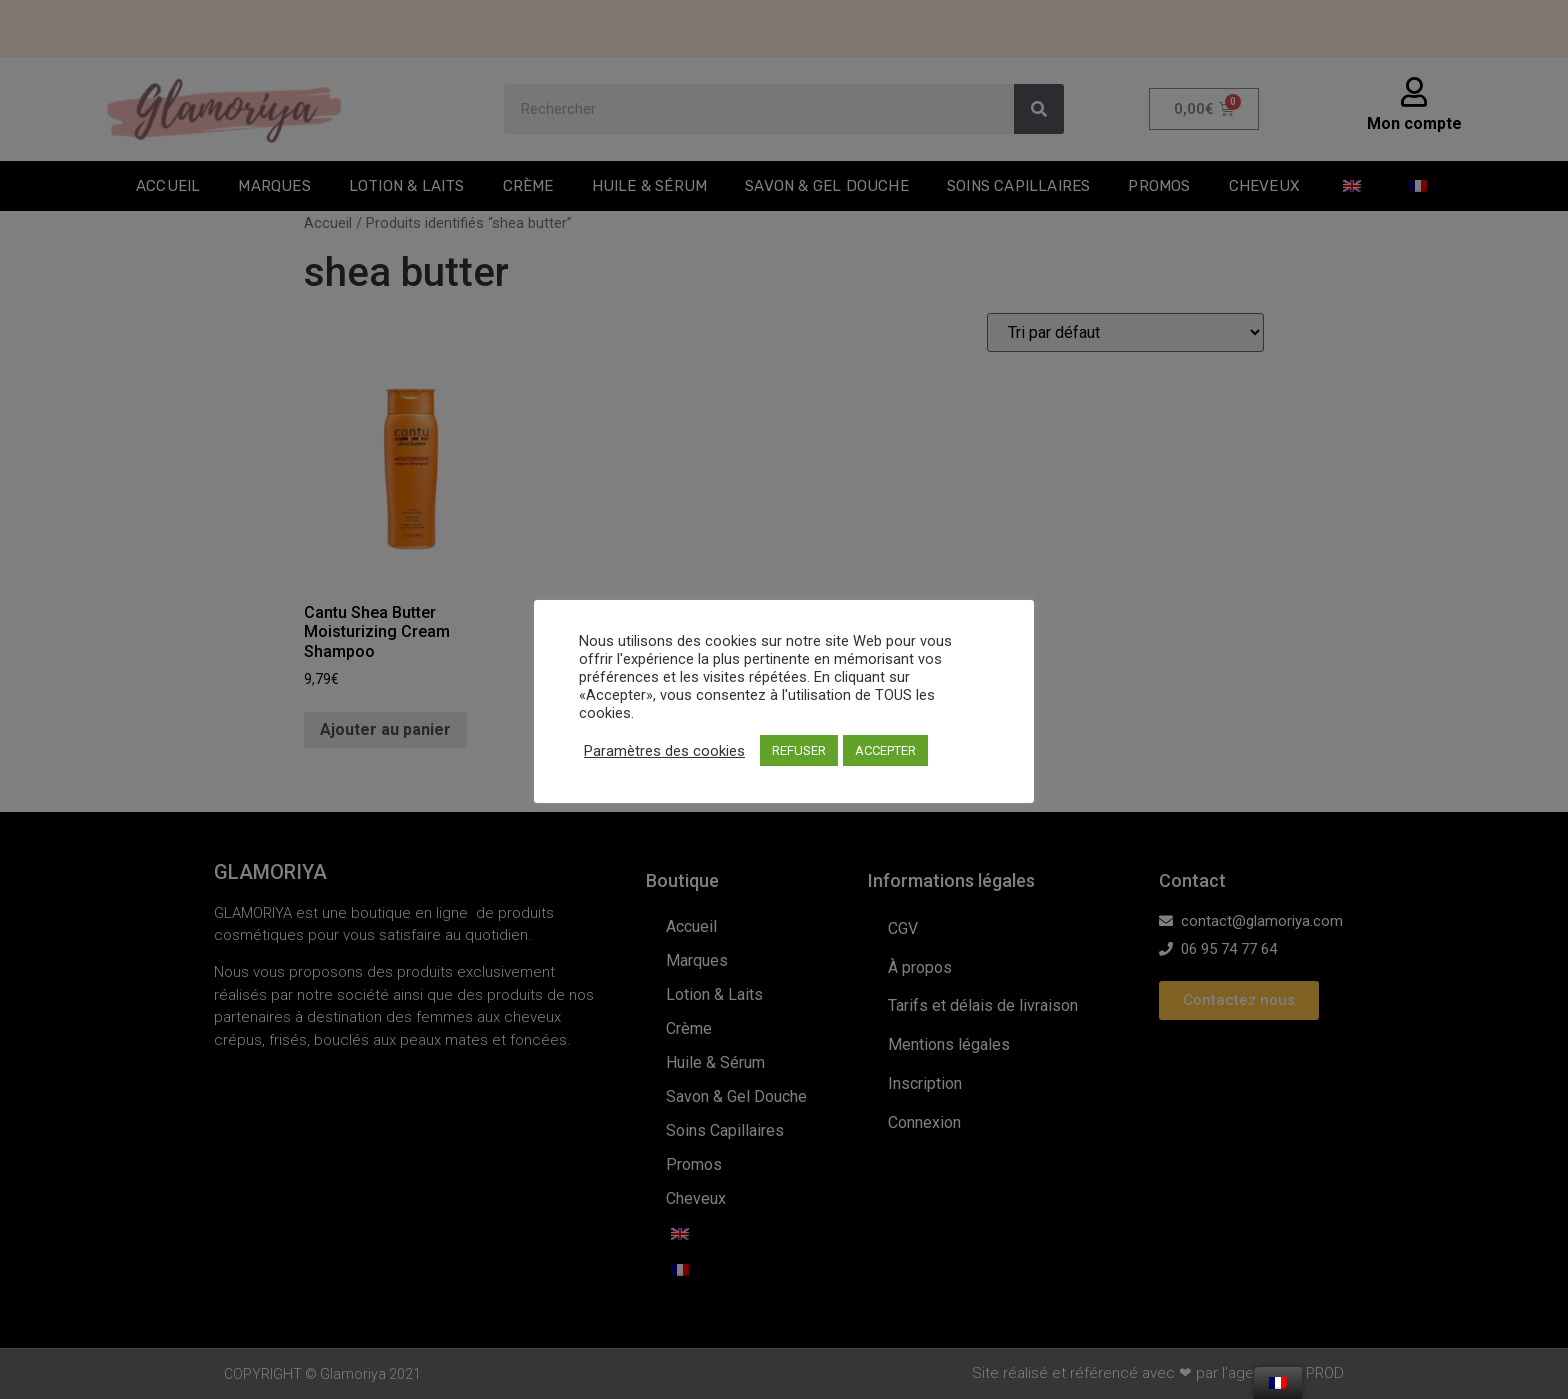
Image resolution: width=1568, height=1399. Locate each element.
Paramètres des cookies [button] (664, 751)
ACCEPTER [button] (885, 750)
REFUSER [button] (799, 750)
